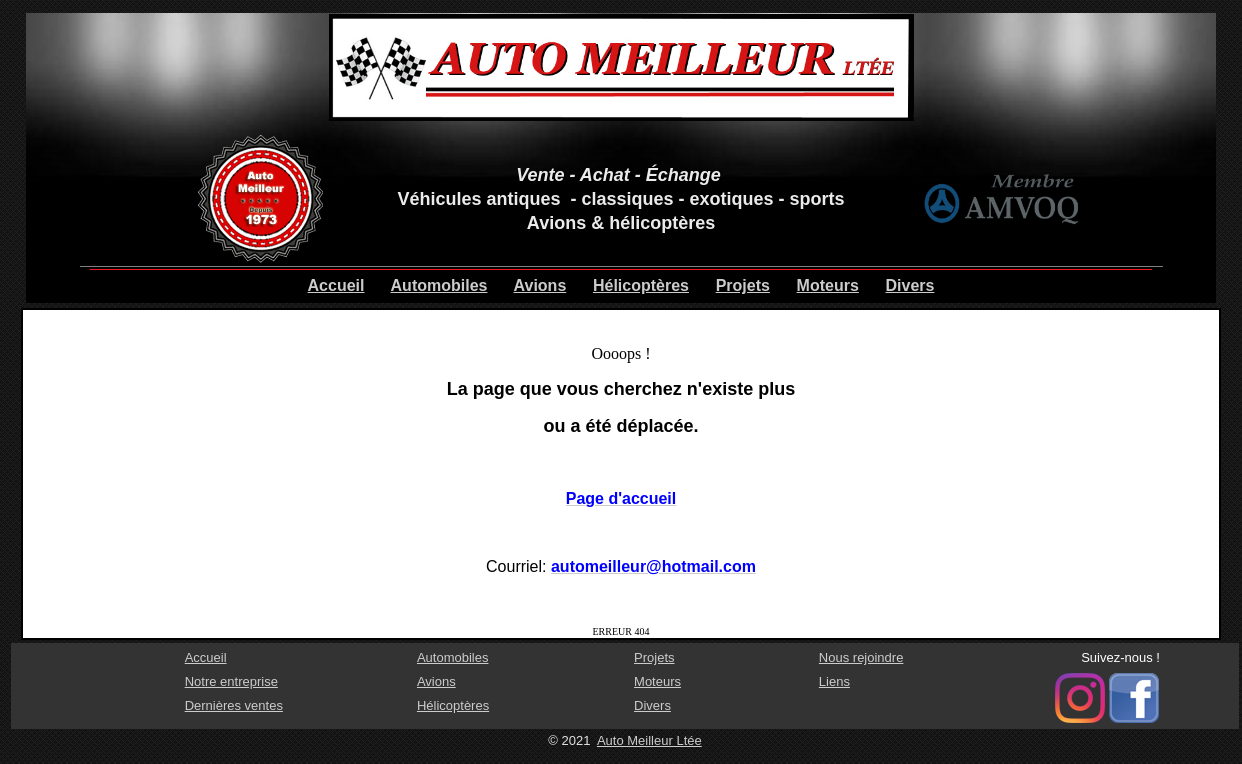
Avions (540, 285)
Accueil (336, 285)
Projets (743, 285)
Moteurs (828, 285)
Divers (910, 285)
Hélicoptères (641, 285)
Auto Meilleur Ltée (649, 740)
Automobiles (439, 285)
